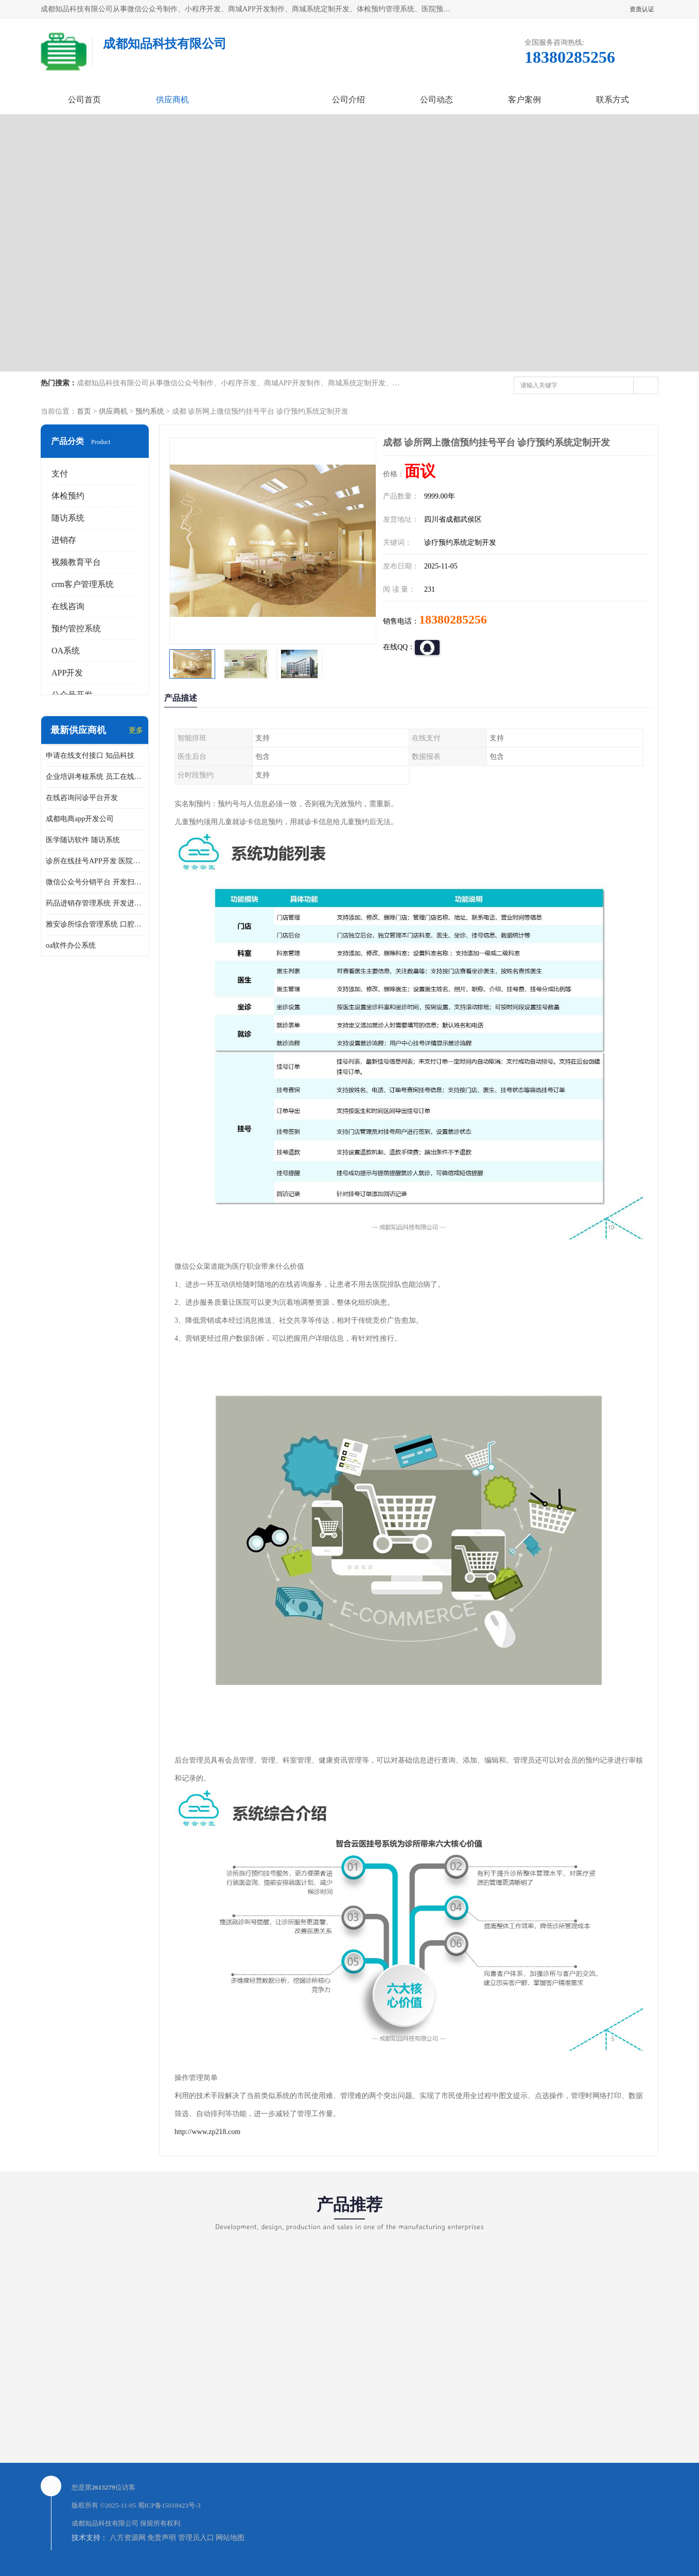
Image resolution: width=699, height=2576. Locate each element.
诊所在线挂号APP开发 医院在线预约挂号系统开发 (95, 861)
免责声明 (161, 2538)
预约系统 (149, 411)
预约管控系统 (76, 628)
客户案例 (524, 99)
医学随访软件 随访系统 (83, 840)
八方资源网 (128, 2538)
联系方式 (612, 99)
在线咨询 (67, 606)
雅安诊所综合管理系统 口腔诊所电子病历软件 (95, 924)
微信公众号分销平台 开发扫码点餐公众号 (95, 882)
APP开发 (67, 672)
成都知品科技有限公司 (105, 2523)
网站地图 (230, 2538)
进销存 (63, 540)
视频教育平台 (76, 562)
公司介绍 (348, 99)
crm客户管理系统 (82, 584)
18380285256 (453, 619)
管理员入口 (196, 2538)
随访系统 (67, 517)
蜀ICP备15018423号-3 (169, 2505)
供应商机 (172, 99)
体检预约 (67, 495)
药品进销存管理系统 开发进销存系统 (95, 903)
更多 (136, 730)
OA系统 (65, 650)
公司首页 (84, 99)
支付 (59, 473)
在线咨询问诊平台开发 (82, 798)
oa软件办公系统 (71, 945)
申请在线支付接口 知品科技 (90, 755)
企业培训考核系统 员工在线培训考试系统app (95, 776)
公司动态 (436, 99)
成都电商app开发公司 (80, 819)
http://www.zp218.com (207, 2132)
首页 (84, 411)
